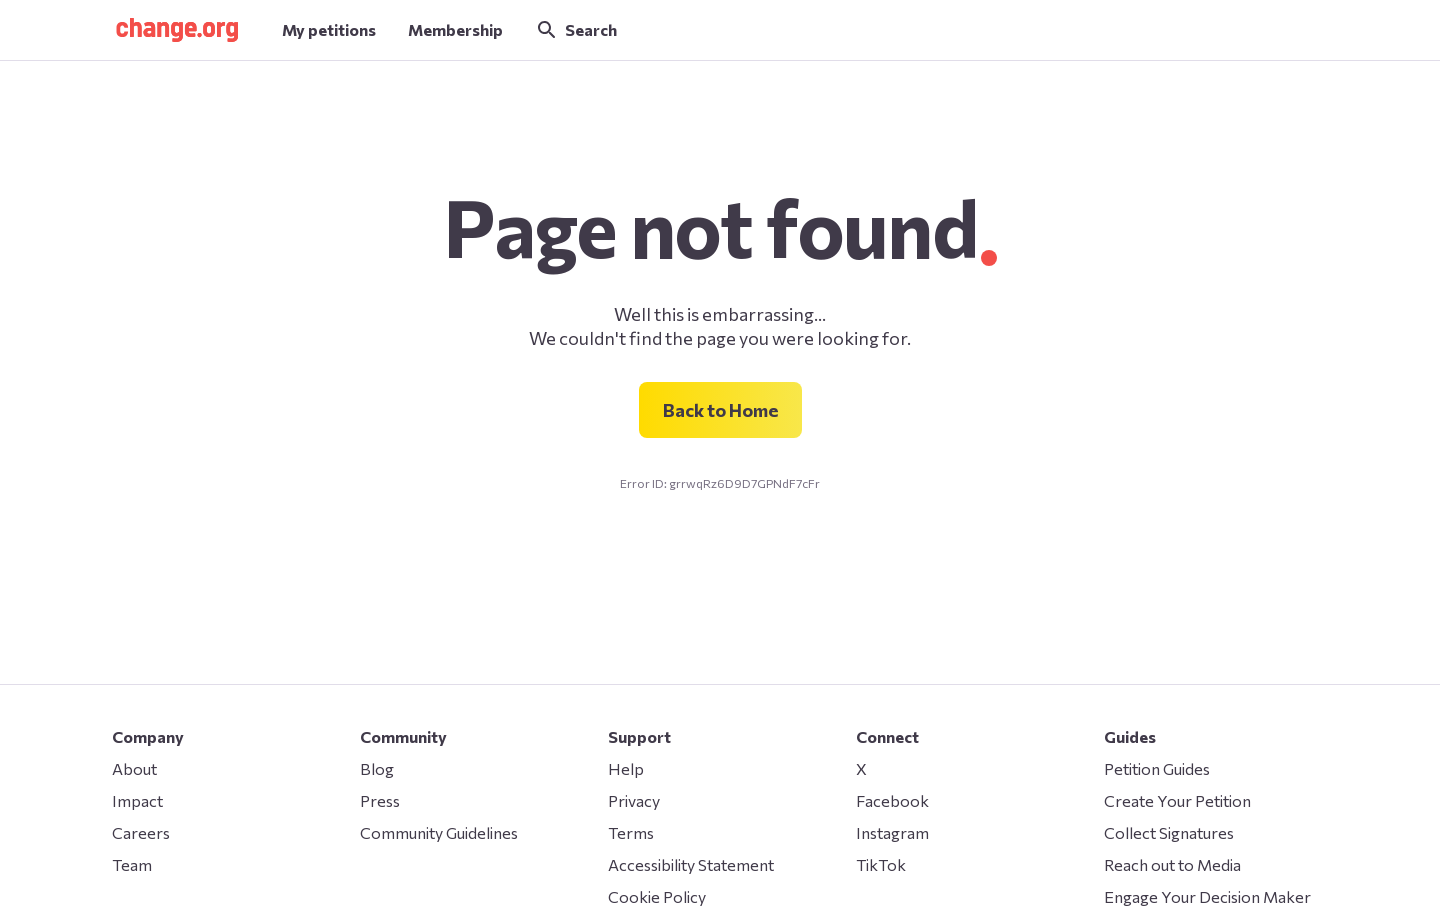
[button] (177, 30)
